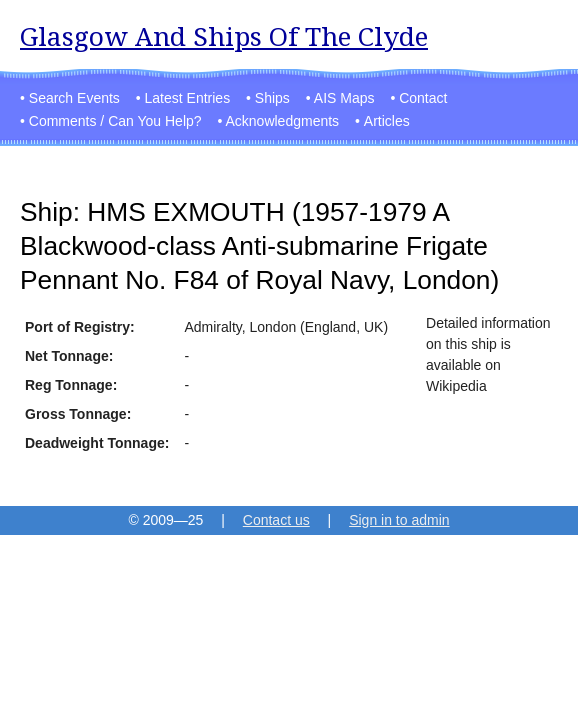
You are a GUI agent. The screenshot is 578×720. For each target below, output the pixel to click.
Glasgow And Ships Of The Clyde (224, 36)
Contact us (276, 520)
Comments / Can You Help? (115, 121)
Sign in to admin (399, 520)
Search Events (74, 98)
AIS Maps (344, 98)
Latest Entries (188, 98)
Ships (272, 98)
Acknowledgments (282, 121)
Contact (423, 98)
